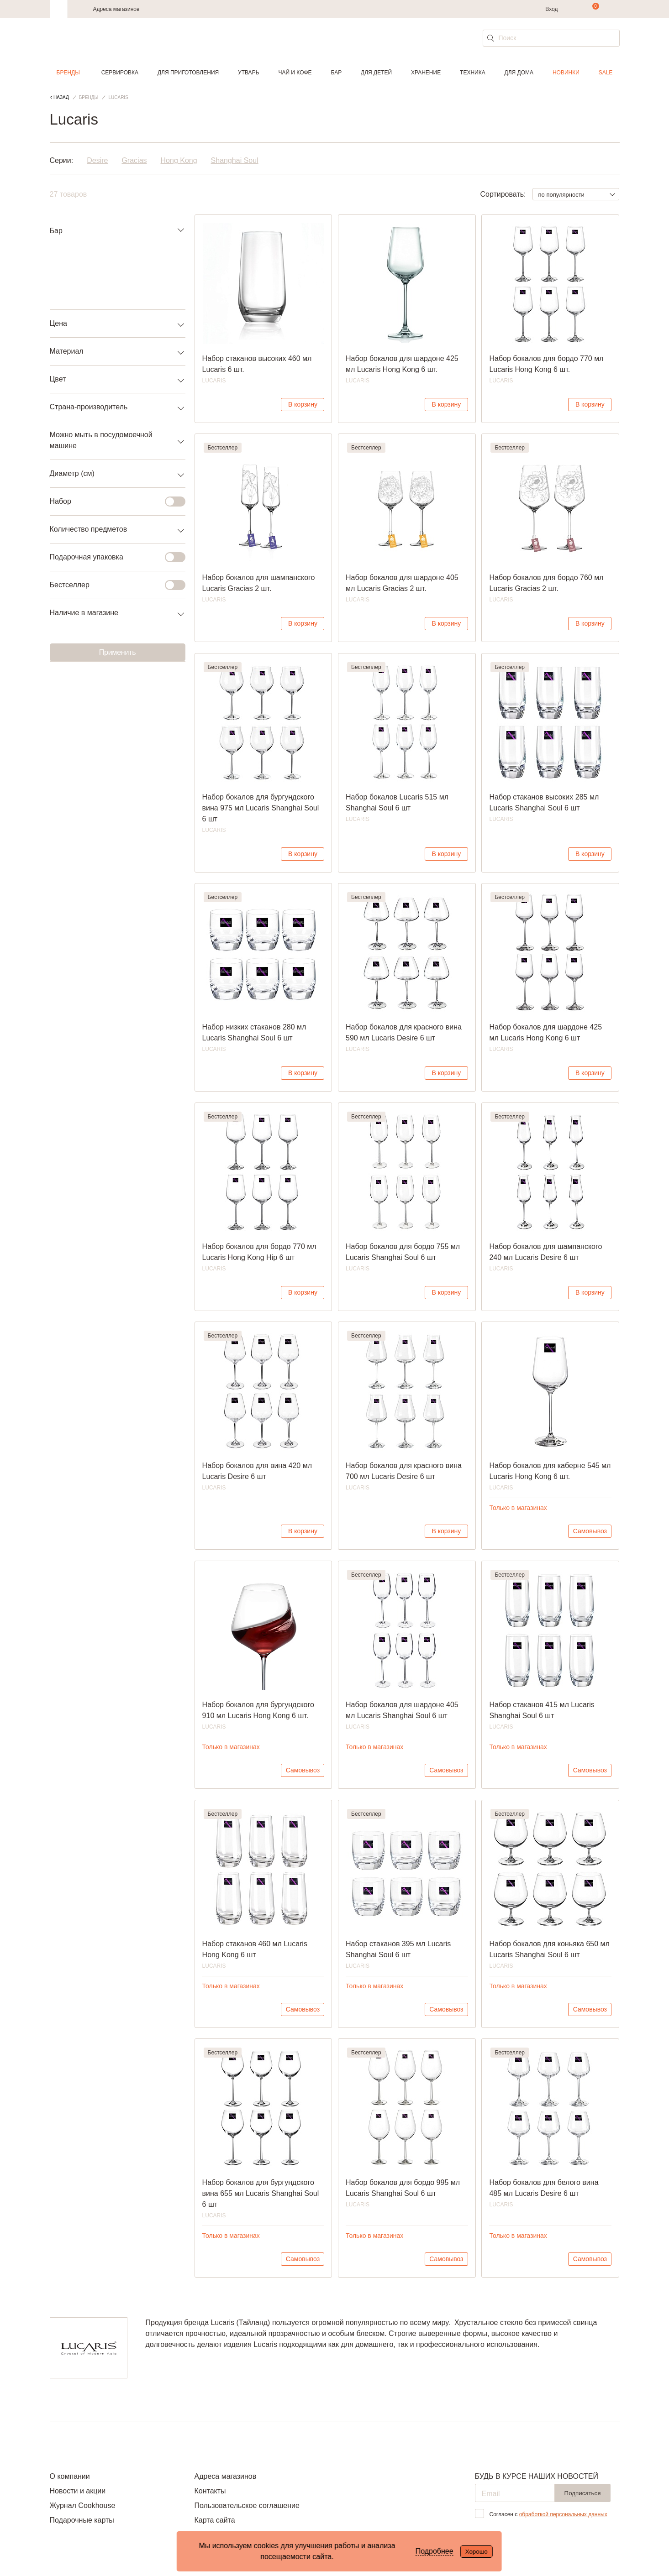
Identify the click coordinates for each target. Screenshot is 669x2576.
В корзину (302, 404)
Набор (112, 501)
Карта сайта (214, 2520)
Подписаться (582, 2493)
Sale (606, 72)
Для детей (376, 72)
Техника (472, 72)
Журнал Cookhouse (83, 2505)
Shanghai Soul (234, 160)
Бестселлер (112, 585)
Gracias (134, 160)
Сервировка (119, 72)
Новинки (566, 72)
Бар (336, 72)
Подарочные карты (82, 2520)
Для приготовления (188, 72)
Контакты (210, 2491)
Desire (97, 160)
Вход (551, 9)
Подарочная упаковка (112, 557)
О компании (70, 2476)
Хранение (426, 72)
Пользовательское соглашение (246, 2505)
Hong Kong (179, 160)
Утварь (248, 72)
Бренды (68, 72)
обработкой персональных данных (563, 2514)
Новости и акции (78, 2491)
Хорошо (476, 2551)
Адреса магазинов (116, 9)
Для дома (519, 72)
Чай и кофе (294, 72)
